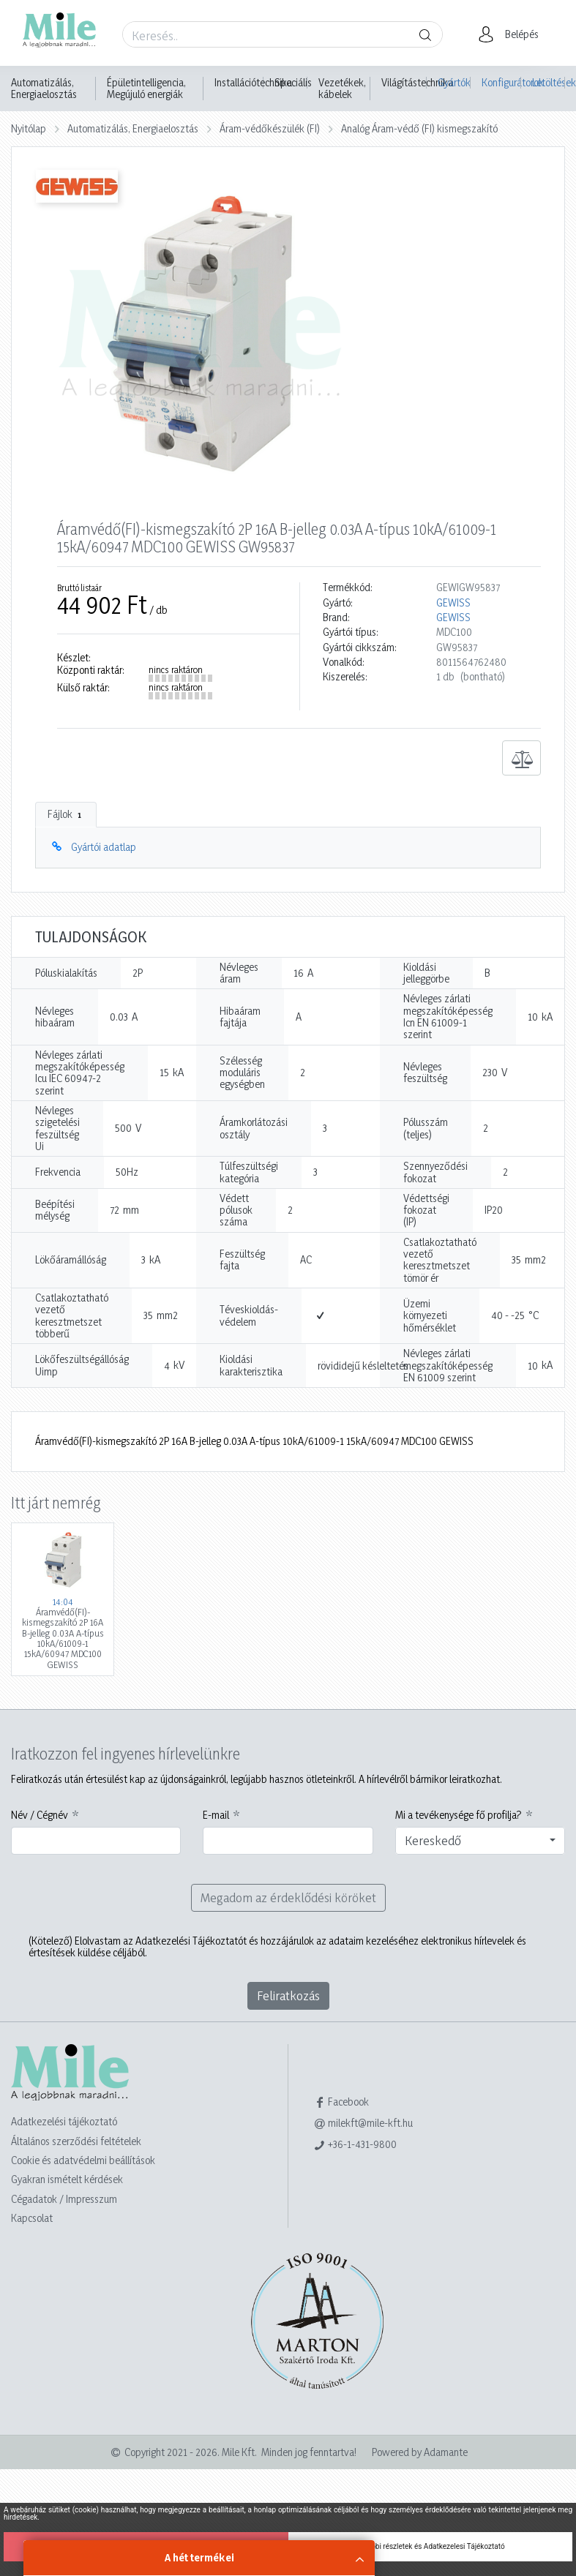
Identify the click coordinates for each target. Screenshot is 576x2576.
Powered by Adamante (420, 2452)
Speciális (293, 83)
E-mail (216, 1815)
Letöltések (548, 82)
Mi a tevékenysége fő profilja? (458, 1815)
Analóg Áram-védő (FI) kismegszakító (419, 128)
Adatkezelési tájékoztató (64, 2121)
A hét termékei (199, 2557)
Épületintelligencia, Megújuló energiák (146, 88)
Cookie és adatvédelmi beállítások (83, 2160)
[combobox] (480, 1841)
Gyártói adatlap (103, 847)
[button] (512, 34)
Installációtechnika (253, 83)
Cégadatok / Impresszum (64, 2199)
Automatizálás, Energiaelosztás (44, 88)
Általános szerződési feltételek (76, 2141)
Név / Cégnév (39, 1815)
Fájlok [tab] (66, 814)
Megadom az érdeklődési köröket (288, 1897)
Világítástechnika (417, 83)
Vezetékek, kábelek (342, 88)
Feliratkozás (288, 1995)
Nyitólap (28, 128)
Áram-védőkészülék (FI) (270, 128)
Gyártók (454, 82)
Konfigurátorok (501, 82)
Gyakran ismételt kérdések (67, 2179)
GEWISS (453, 603)
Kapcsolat (32, 2218)
